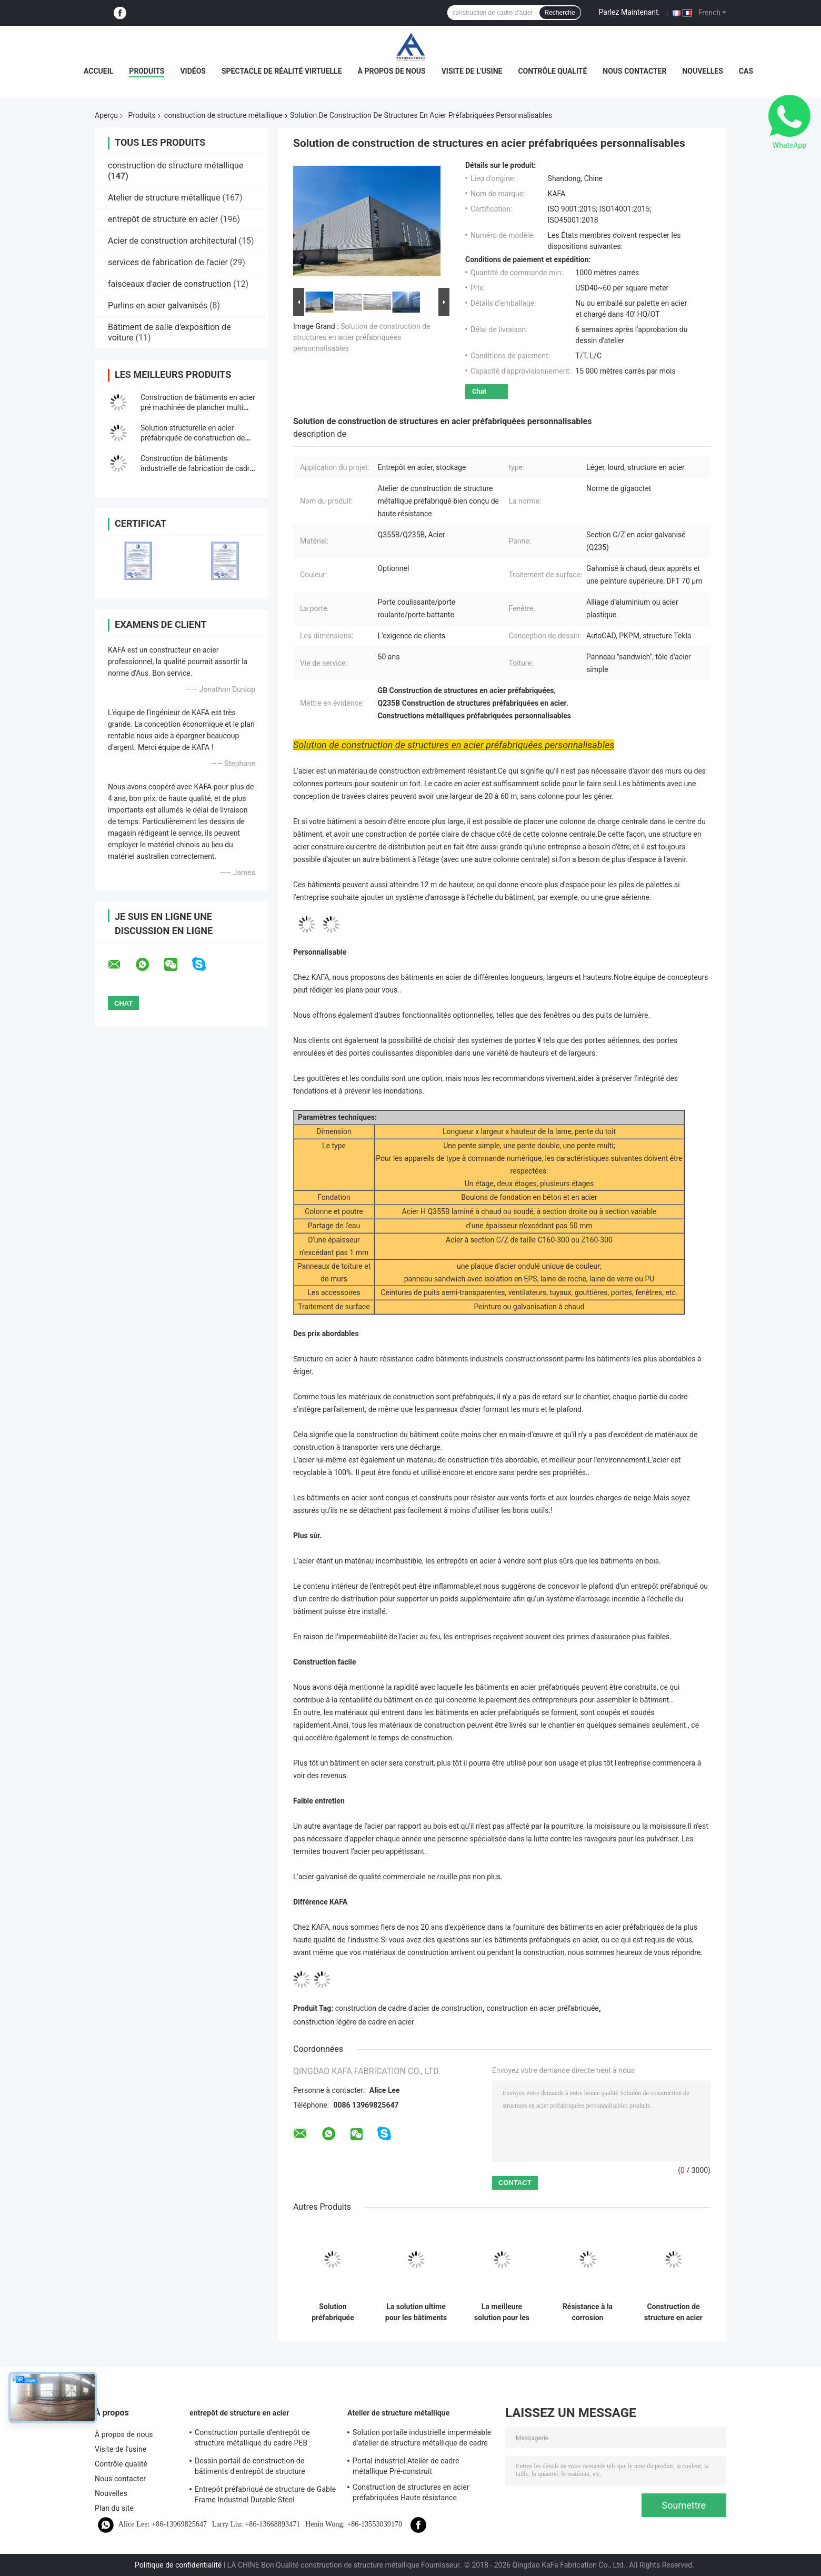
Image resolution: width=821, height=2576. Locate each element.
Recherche (560, 12)
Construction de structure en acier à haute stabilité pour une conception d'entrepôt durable (674, 2312)
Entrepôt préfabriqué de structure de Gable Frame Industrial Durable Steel (265, 2494)
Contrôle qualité (552, 71)
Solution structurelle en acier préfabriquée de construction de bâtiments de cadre (193, 438)
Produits (146, 71)
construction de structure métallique (223, 115)
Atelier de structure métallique (164, 198)
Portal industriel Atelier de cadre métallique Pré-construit (406, 2466)
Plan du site (114, 2508)
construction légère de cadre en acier (353, 2022)
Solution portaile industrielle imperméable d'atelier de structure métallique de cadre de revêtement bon (422, 2439)
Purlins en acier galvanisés (157, 305)
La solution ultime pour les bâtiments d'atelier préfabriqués (416, 2312)
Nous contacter (634, 71)
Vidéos (193, 71)
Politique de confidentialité (178, 2565)
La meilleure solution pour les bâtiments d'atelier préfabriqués (501, 2312)
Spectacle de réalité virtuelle (282, 71)
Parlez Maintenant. (629, 12)
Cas (746, 71)
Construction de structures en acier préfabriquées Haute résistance (411, 2492)
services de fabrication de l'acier (168, 262)
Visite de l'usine (472, 71)
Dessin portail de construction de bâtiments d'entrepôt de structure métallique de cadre (250, 2468)
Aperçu (106, 115)
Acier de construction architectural (172, 241)
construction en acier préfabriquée (542, 2008)
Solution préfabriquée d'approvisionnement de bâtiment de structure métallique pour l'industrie (332, 2312)
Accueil (98, 71)
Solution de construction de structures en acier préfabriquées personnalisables (361, 337)
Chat (479, 391)
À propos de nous (392, 71)
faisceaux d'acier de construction (169, 284)
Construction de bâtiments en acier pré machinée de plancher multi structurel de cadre (198, 407)
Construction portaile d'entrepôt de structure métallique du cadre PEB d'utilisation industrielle (252, 2439)
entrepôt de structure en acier (163, 219)
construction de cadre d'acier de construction (409, 2008)
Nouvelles (702, 71)
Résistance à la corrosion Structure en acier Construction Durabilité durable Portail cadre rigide (587, 2312)
